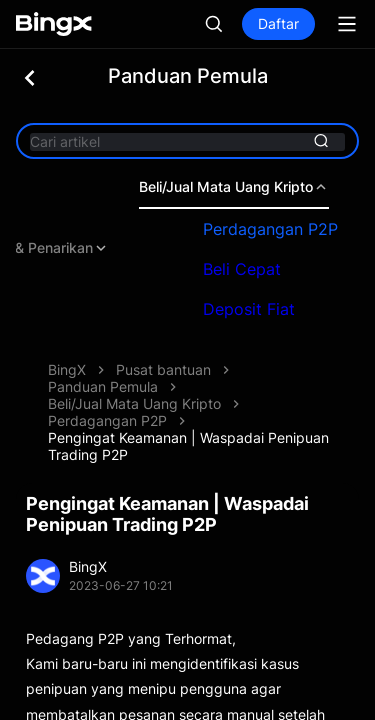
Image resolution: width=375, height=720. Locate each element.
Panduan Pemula (103, 386)
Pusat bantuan (163, 369)
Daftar (278, 23)
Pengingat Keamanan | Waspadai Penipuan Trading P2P (188, 446)
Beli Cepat (251, 269)
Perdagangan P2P (279, 229)
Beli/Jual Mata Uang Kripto (243, 187)
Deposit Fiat (258, 309)
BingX (67, 369)
